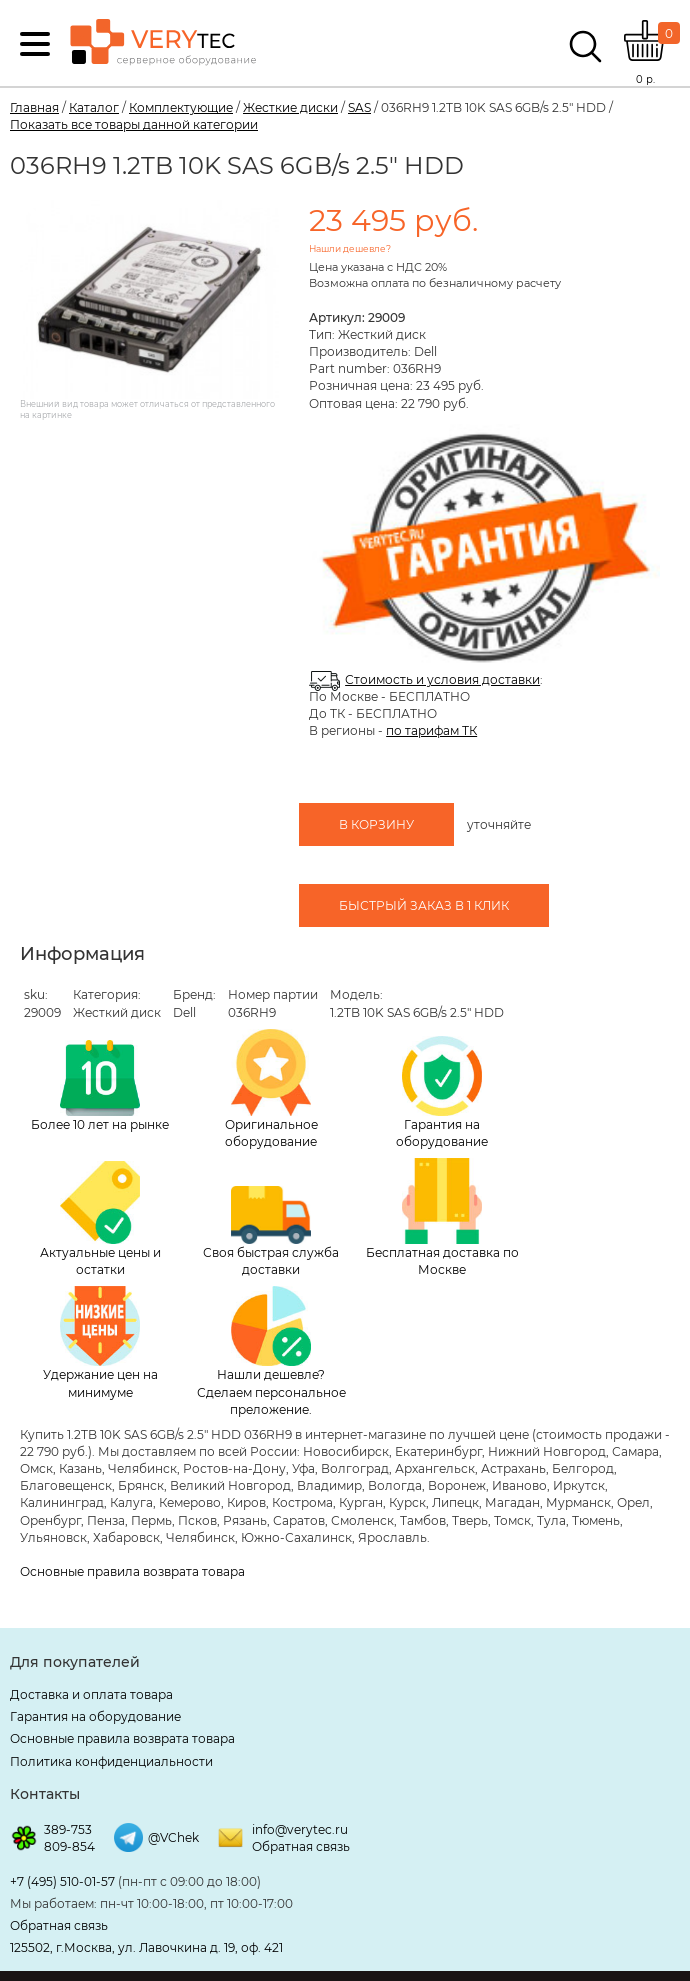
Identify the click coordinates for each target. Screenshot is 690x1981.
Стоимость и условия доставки (442, 679)
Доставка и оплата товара (91, 1694)
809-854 (69, 1846)
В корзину (376, 824)
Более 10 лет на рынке (100, 1086)
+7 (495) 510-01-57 (62, 1881)
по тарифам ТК (431, 730)
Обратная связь (301, 1846)
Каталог (94, 107)
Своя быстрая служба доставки (271, 1232)
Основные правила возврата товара (132, 1571)
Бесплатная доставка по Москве (442, 1217)
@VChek (173, 1837)
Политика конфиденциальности (111, 1761)
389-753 (68, 1829)
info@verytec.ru (300, 1829)
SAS (359, 107)
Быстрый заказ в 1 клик (424, 905)
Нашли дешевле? (350, 248)
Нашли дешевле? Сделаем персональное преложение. (271, 1351)
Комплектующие (181, 107)
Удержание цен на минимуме (100, 1342)
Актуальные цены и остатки (100, 1219)
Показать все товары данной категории (134, 124)
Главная (34, 107)
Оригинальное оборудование (271, 1089)
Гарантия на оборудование (442, 1092)
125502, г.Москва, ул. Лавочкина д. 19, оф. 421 (146, 1947)
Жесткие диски (290, 107)
